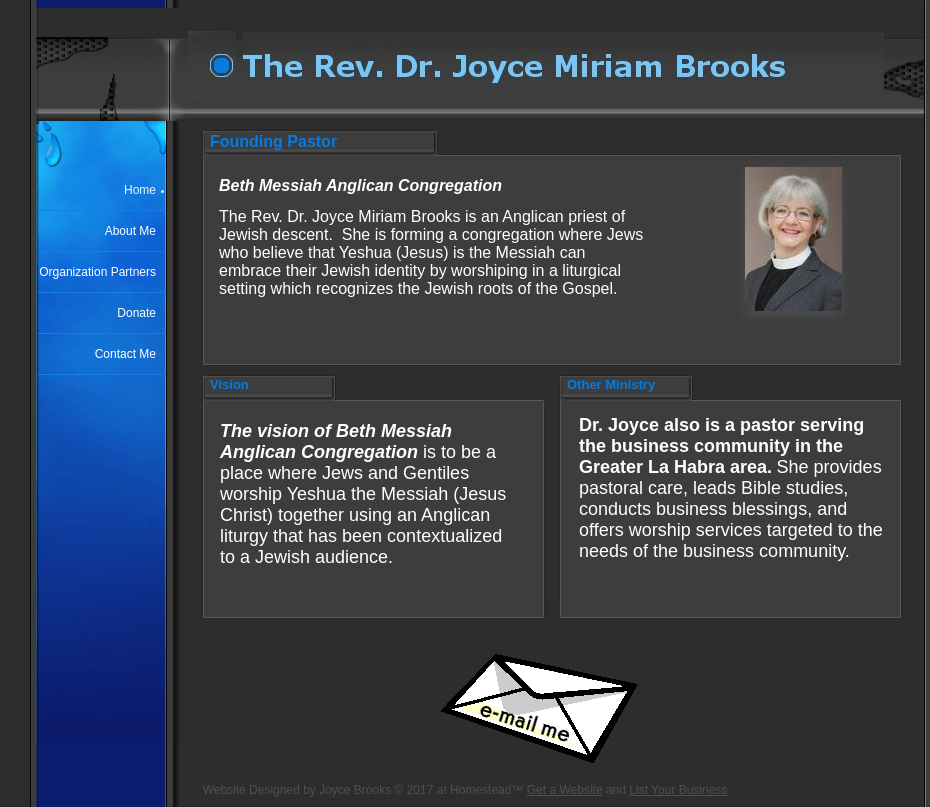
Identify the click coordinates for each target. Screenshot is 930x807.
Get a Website (565, 790)
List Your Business (678, 790)
